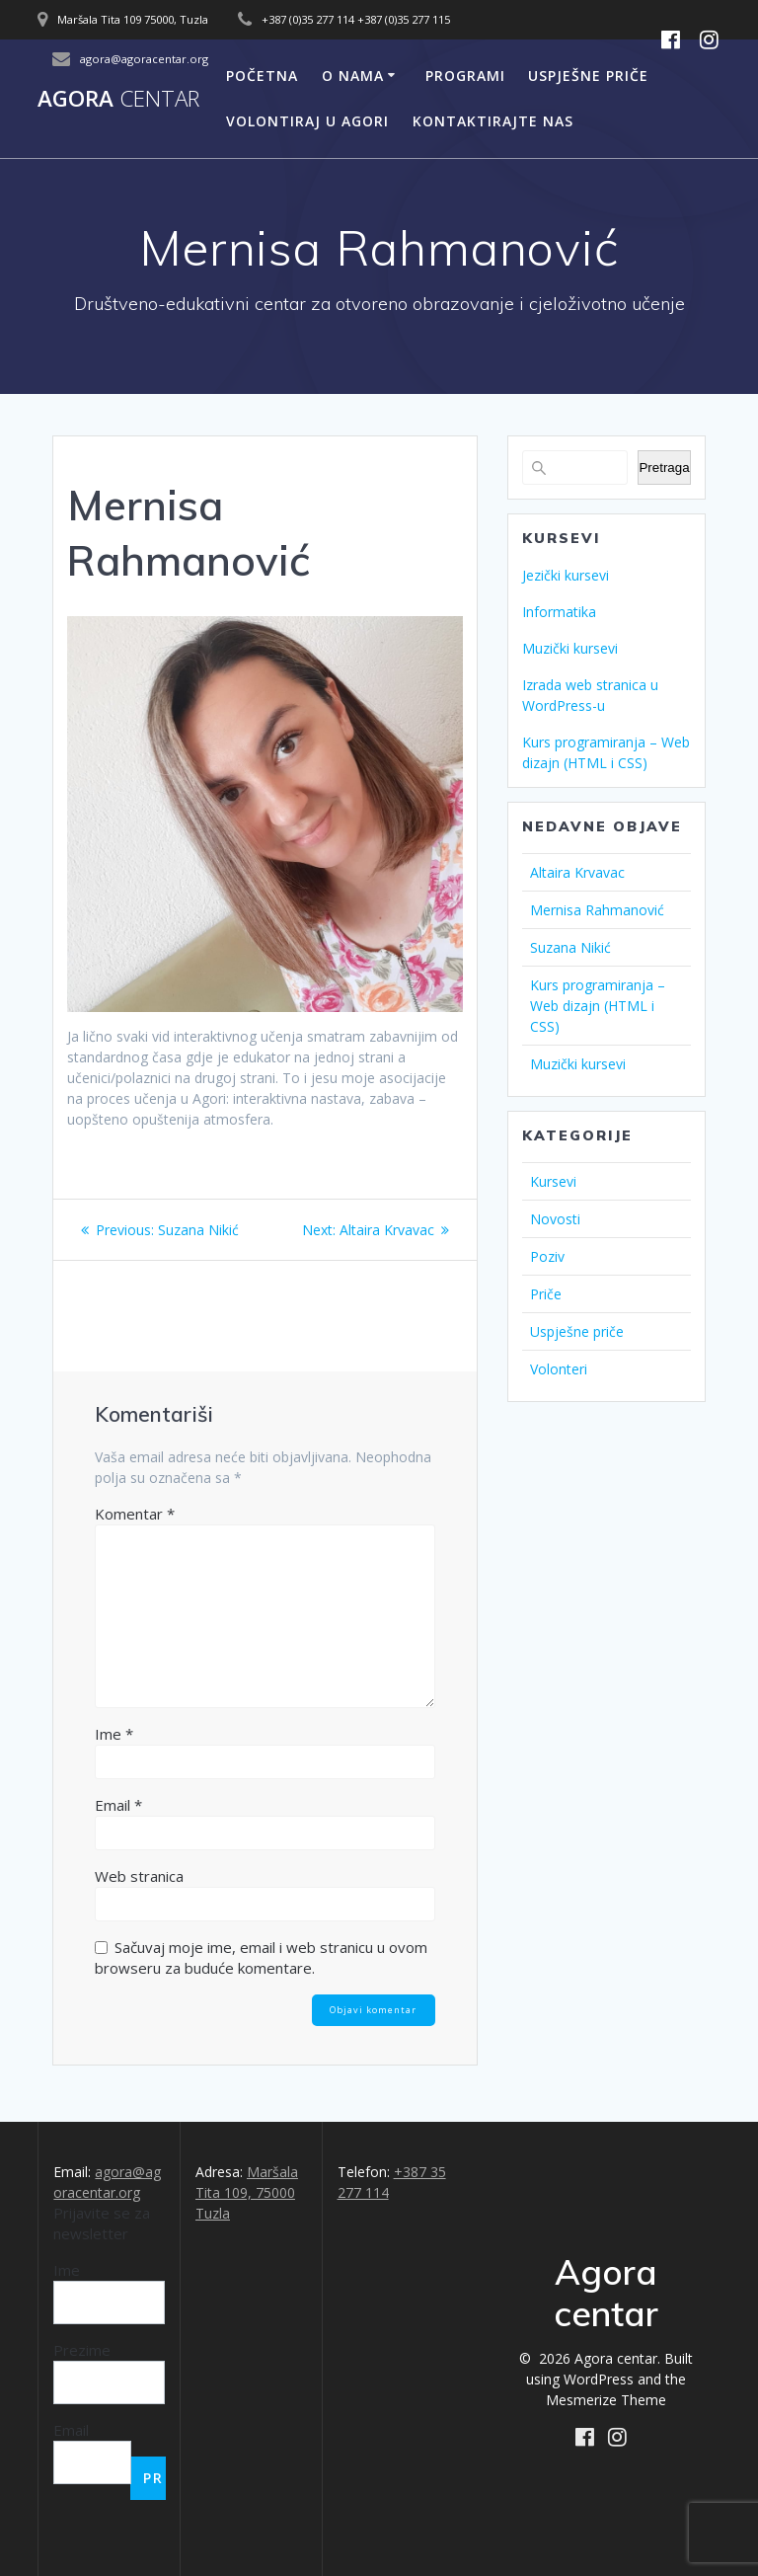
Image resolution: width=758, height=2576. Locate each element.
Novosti (555, 1219)
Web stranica (139, 1876)
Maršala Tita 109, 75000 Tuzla (246, 2192)
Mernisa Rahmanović (597, 909)
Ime (114, 1734)
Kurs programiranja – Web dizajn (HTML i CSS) (597, 1006)
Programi (465, 75)
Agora (118, 99)
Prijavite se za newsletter (101, 2223)
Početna (262, 75)
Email (118, 1805)
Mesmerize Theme (606, 2399)
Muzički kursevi (570, 648)
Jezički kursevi (565, 575)
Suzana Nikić (570, 947)
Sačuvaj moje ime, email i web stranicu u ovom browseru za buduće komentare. (261, 1957)
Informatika (559, 611)
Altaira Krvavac (577, 872)
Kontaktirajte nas (493, 121)
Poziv (547, 1256)
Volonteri (558, 1369)
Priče (546, 1294)
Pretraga (664, 467)
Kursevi (553, 1181)
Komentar (135, 1513)
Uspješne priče (588, 75)
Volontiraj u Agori (307, 121)
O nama (353, 75)
